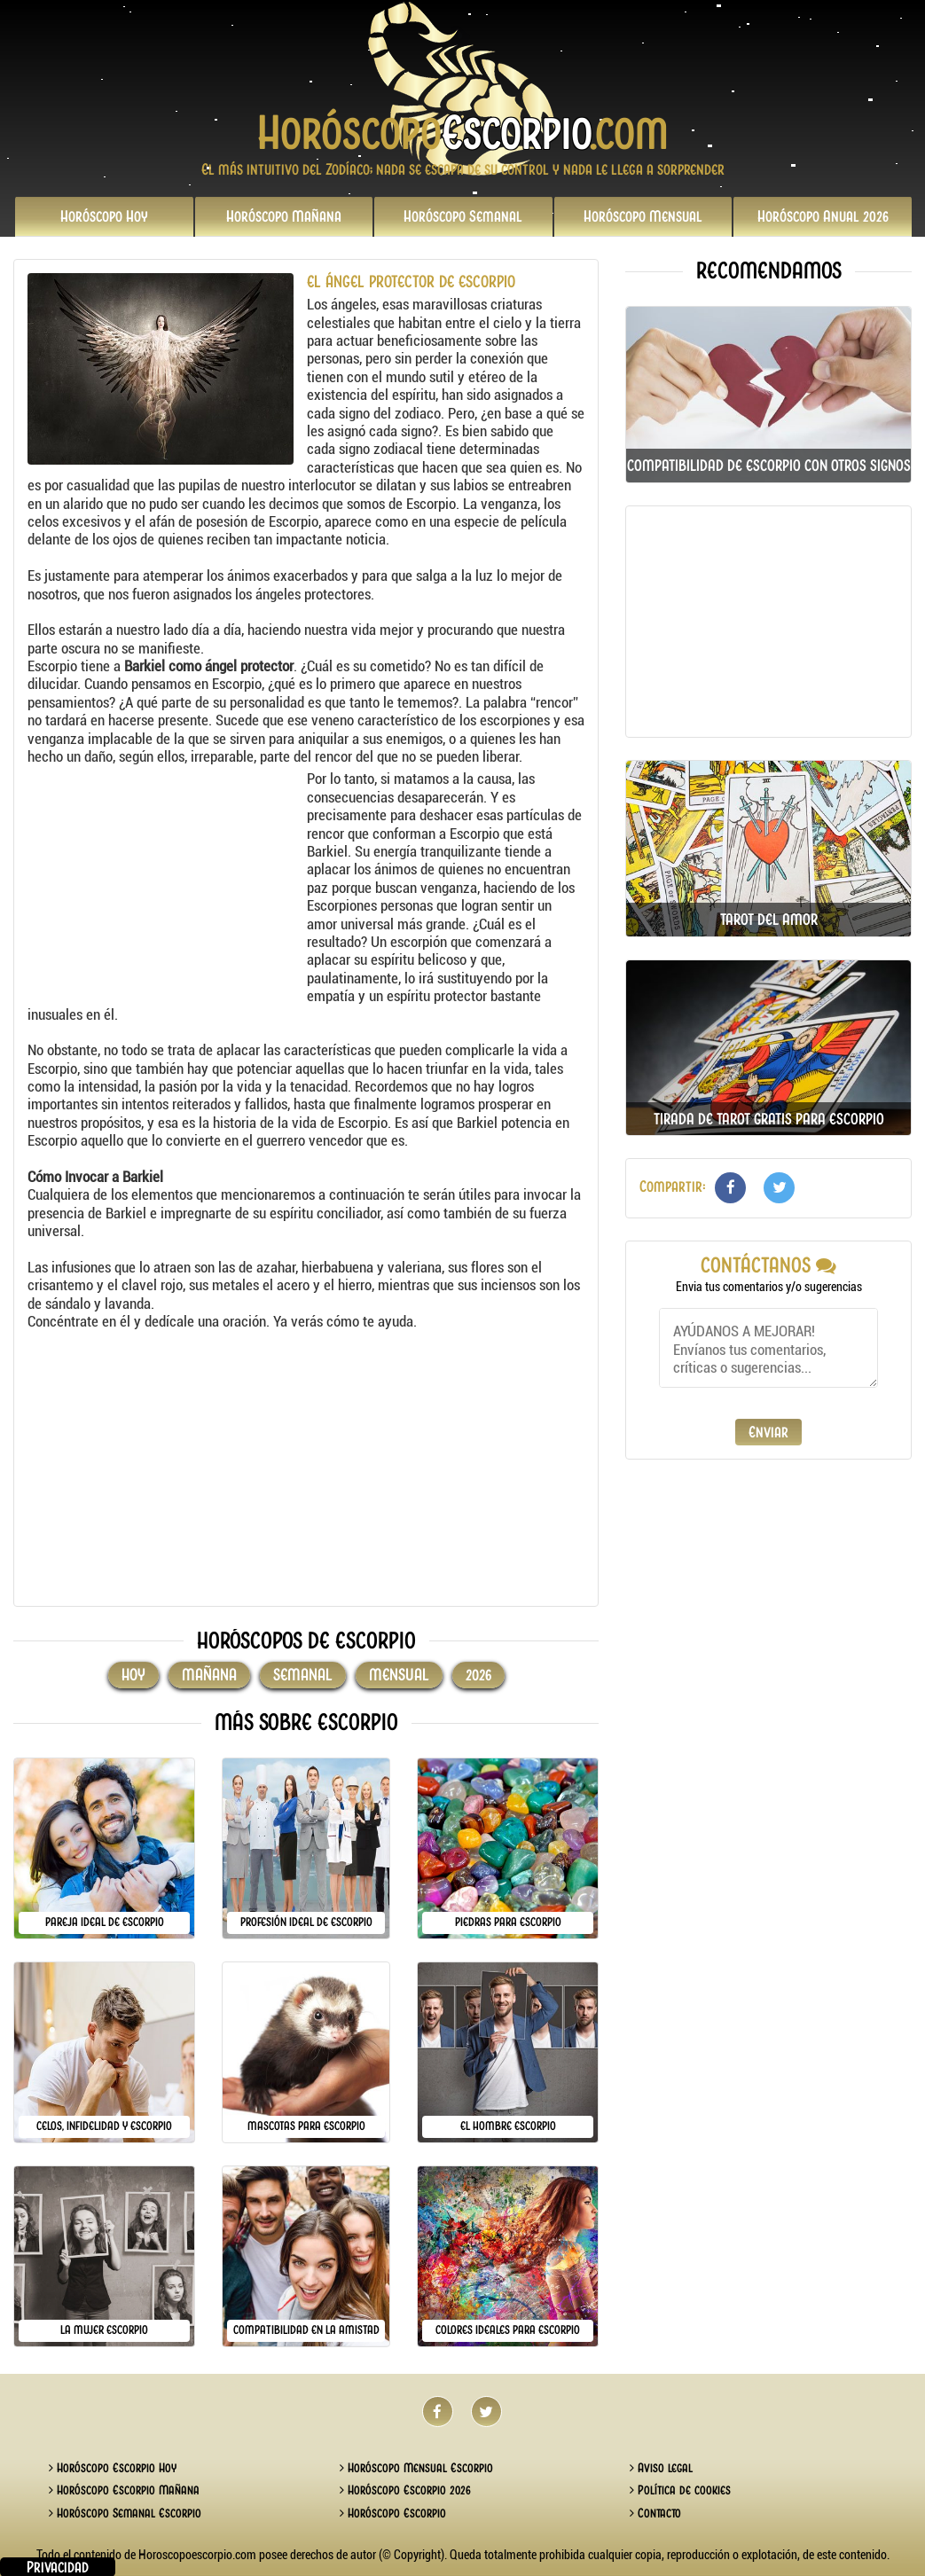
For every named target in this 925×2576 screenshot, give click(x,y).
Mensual (643, 216)
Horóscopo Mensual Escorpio (416, 2468)
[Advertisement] (164, 880)
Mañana (283, 216)
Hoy (104, 216)
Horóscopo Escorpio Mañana (124, 2490)
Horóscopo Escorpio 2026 (405, 2490)
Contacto (655, 2513)
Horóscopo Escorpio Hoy (112, 2468)
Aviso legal (661, 2468)
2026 (823, 216)
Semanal (463, 216)
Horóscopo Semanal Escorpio (125, 2513)
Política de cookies (680, 2490)
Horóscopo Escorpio (393, 2513)
